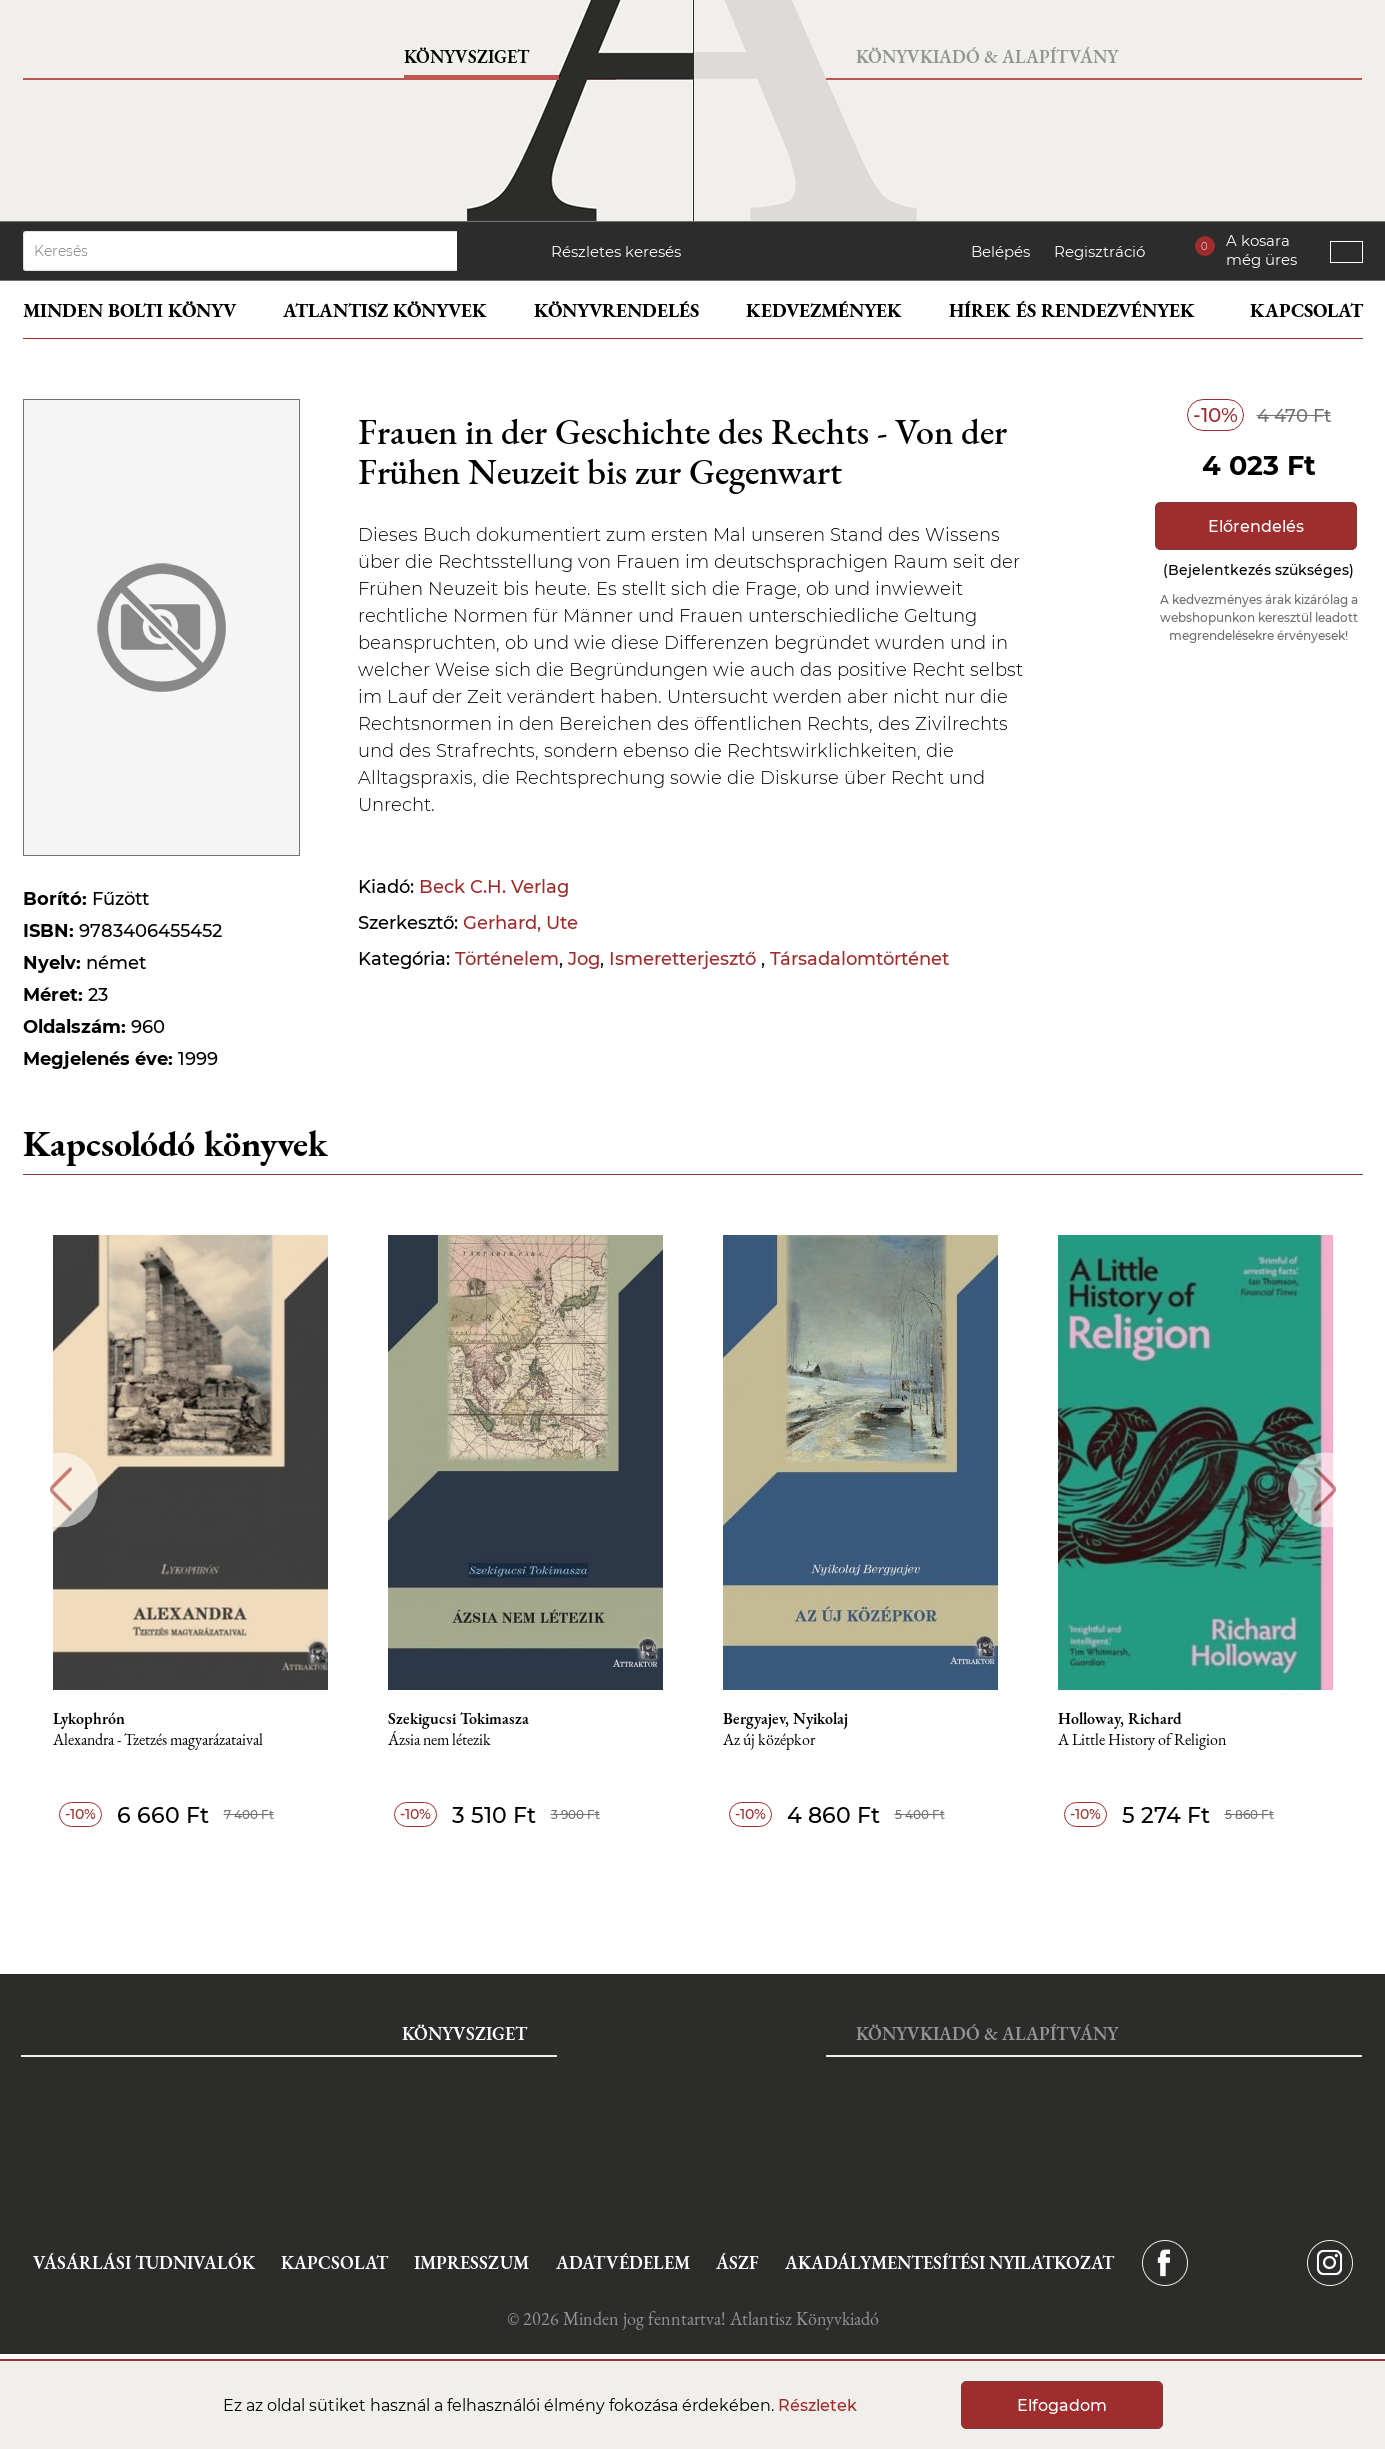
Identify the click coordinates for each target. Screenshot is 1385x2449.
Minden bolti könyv (129, 310)
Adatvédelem (623, 2262)
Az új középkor (769, 1740)
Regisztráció (1099, 251)
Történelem (507, 959)
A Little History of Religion (1142, 1740)
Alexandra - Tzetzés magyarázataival (158, 1740)
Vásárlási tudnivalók (144, 2262)
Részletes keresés (616, 251)
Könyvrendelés (616, 310)
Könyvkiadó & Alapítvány (987, 56)
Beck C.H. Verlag (494, 887)
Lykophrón (89, 1719)
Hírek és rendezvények (1072, 310)
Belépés (1000, 251)
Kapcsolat (1306, 310)
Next (1325, 1489)
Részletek (817, 2405)
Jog (584, 959)
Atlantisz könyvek (385, 310)
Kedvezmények (824, 310)
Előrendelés (1256, 526)
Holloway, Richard (1120, 1719)
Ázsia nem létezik (439, 1740)
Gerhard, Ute (520, 923)
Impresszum (471, 2262)
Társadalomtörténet (859, 959)
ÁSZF (737, 2262)
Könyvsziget (466, 56)
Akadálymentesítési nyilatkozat (949, 2262)
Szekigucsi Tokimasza (458, 1719)
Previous (60, 1489)
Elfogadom (1062, 2405)
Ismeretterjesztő (685, 959)
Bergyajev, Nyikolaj (785, 1719)
